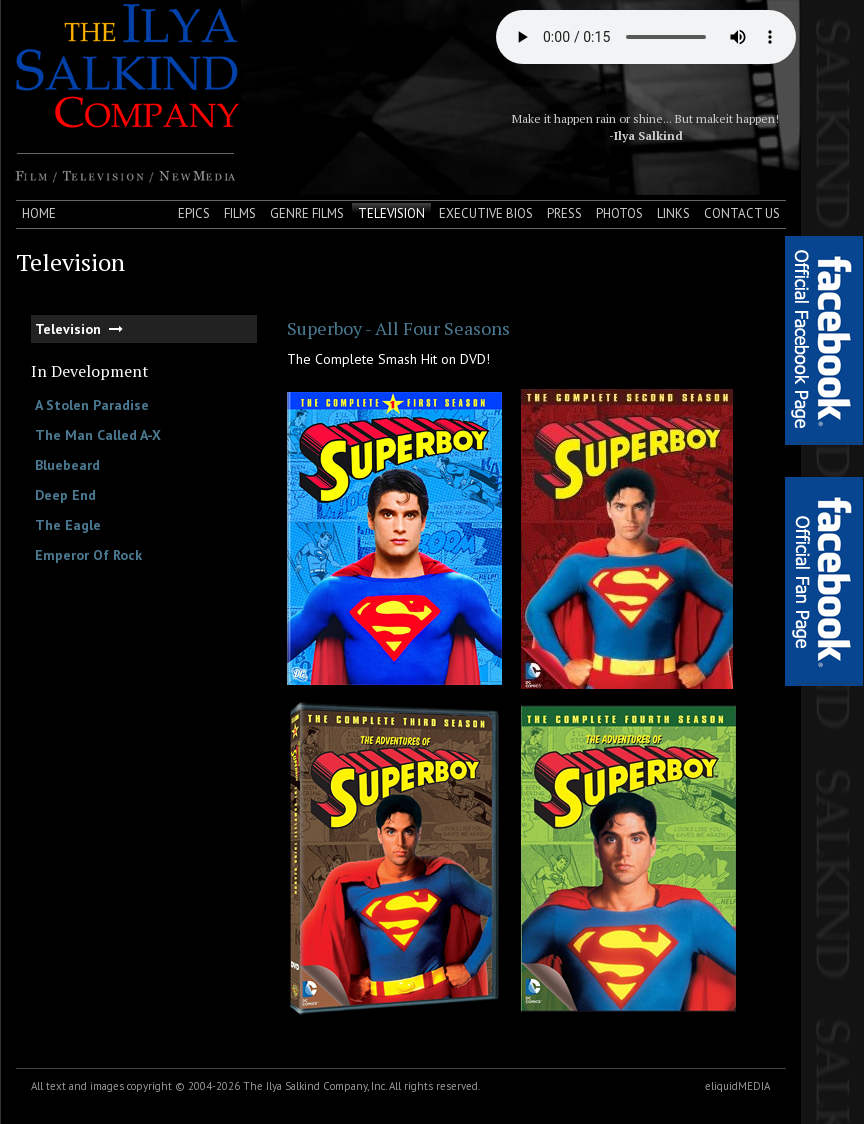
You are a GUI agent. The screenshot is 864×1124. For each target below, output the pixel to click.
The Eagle (68, 525)
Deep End (65, 495)
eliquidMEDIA (737, 1086)
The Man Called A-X (98, 435)
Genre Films (307, 213)
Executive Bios (486, 213)
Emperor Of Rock (88, 555)
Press (564, 213)
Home (39, 213)
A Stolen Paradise (92, 405)
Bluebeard (67, 465)
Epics (194, 213)
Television (391, 213)
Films (240, 213)
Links (673, 213)
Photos (619, 213)
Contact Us (742, 213)
